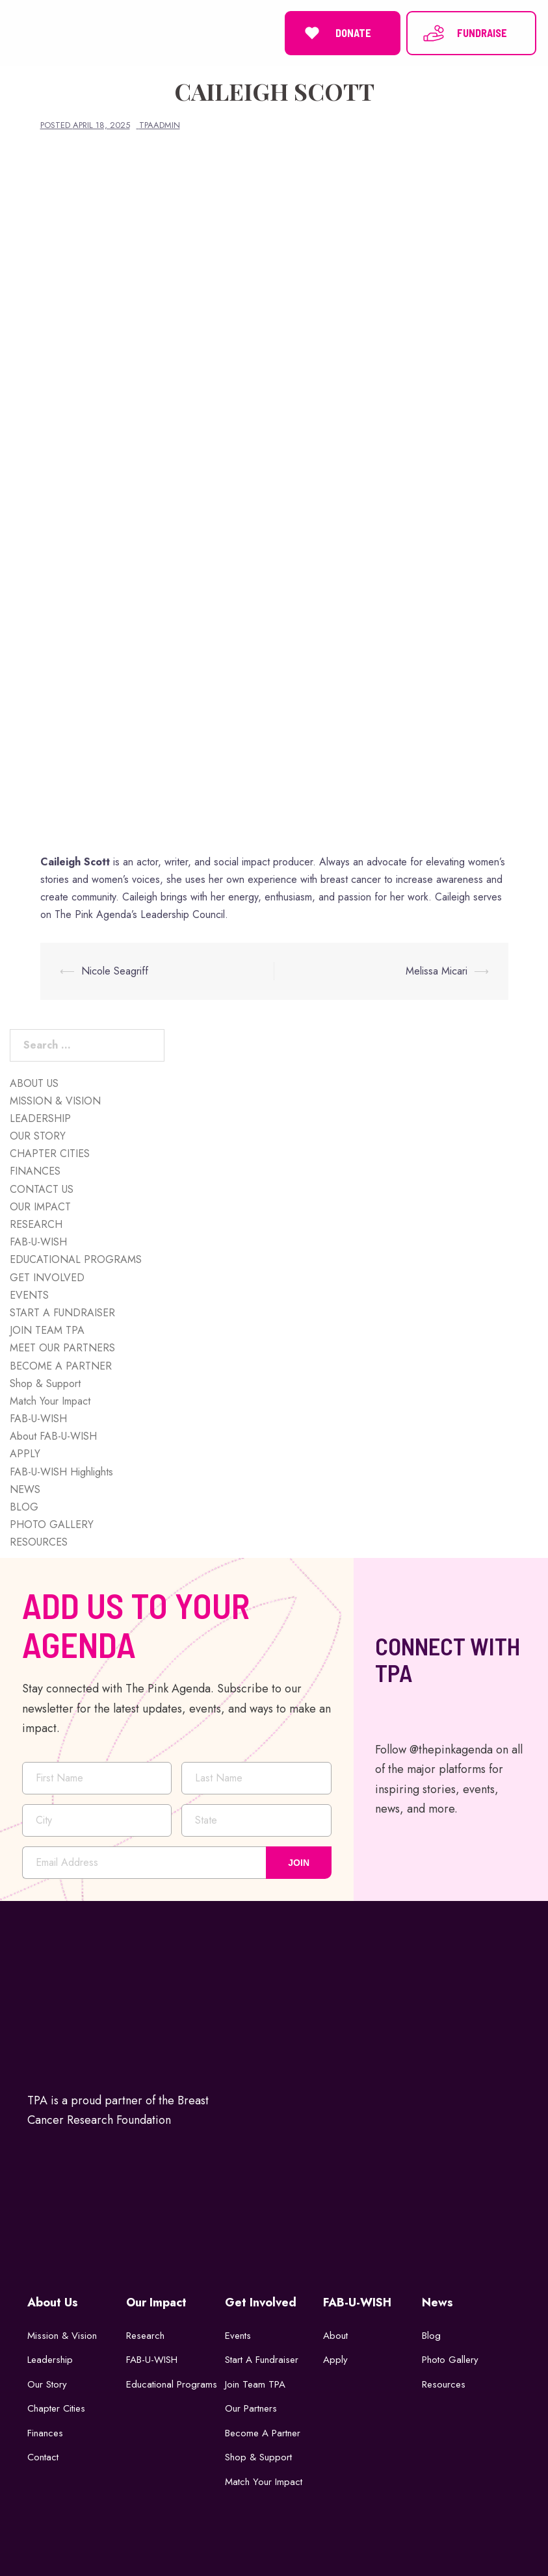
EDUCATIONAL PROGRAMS (76, 1259)
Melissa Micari (436, 970)
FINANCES (35, 1171)
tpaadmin (159, 125)
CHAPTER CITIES (50, 1153)
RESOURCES (39, 1542)
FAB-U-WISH (38, 1241)
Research (145, 2335)
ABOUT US (34, 1083)
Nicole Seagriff (114, 970)
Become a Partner (262, 2433)
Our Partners (251, 2408)
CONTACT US (41, 1189)
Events (238, 2335)
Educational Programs (171, 2384)
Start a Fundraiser (261, 2360)
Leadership (50, 2360)
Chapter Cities (56, 2408)
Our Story (47, 2384)
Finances (45, 2433)
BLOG (24, 1506)
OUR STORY (38, 1136)
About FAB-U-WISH (53, 1436)
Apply (335, 2360)
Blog (431, 2335)
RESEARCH (36, 1224)
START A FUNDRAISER (62, 1312)
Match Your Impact (50, 1401)
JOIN (298, 1862)
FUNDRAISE (464, 33)
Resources (443, 2384)
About (335, 2335)
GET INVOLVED (47, 1277)
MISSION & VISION (55, 1100)
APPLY (25, 1453)
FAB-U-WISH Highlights (61, 1471)
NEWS (25, 1489)
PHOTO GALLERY (52, 1524)
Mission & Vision (62, 2335)
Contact (43, 2457)
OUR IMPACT (40, 1206)
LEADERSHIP (40, 1118)
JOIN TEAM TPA (47, 1330)
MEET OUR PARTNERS (62, 1347)
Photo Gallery (450, 2360)
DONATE (335, 33)
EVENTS (29, 1295)
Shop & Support (45, 1383)
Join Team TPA (255, 2384)
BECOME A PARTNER (61, 1365)
